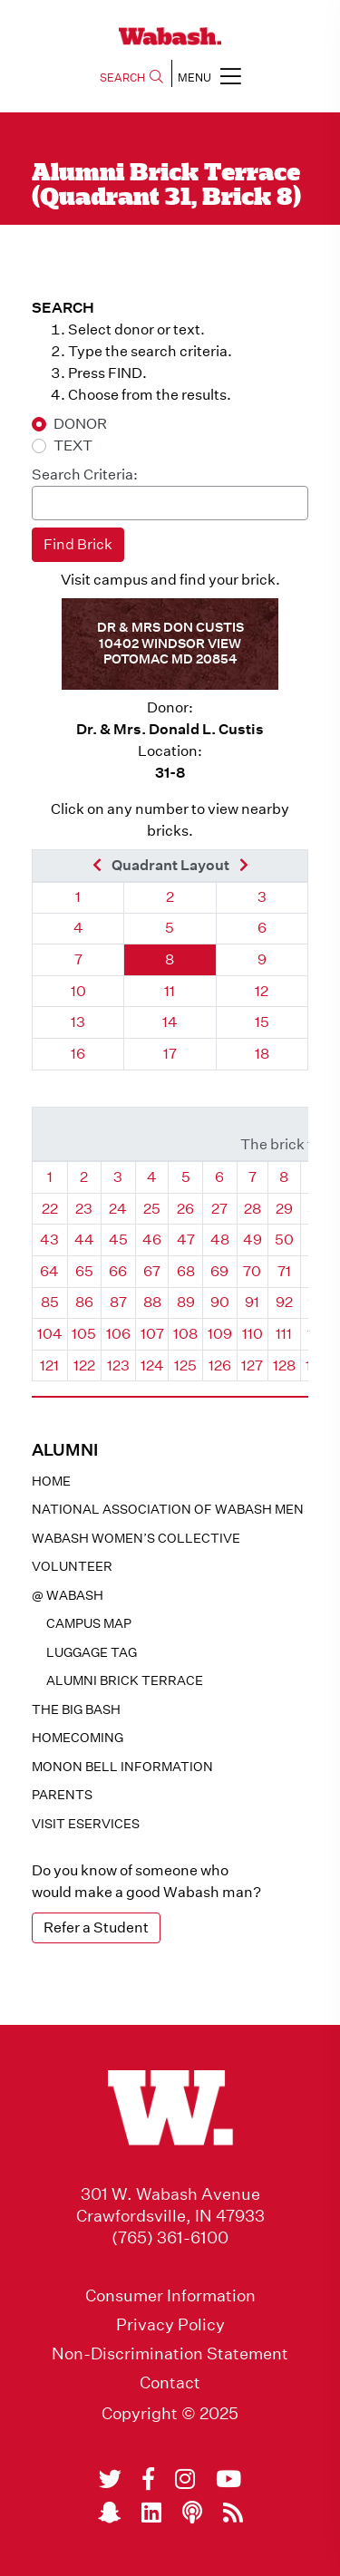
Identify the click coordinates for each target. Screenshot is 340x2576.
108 (185, 1333)
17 (170, 1053)
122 (84, 1365)
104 (50, 1333)
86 (84, 1302)
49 (252, 1239)
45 (118, 1239)
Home (51, 1481)
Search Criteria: (85, 474)
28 (252, 1208)
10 (78, 991)
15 (262, 1022)
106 (118, 1333)
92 (284, 1302)
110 (252, 1333)
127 (252, 1365)
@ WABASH (67, 1595)
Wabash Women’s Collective (136, 1538)
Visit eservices (86, 1824)
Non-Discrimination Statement (170, 2354)
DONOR (80, 423)
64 (49, 1271)
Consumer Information (170, 2296)
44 (84, 1239)
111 (284, 1333)
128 (284, 1365)
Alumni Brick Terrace (124, 1680)
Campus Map (88, 1623)
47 (186, 1239)
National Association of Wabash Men (168, 1509)
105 (84, 1333)
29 (284, 1208)
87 (118, 1302)
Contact (170, 2383)
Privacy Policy (170, 2325)
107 (152, 1333)
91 (252, 1302)
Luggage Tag (91, 1652)
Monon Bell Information (122, 1766)
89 (186, 1302)
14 (170, 1022)
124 (152, 1365)
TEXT (72, 445)
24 (118, 1208)
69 (219, 1271)
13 (78, 1022)
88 (152, 1302)
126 (220, 1365)
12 (261, 991)
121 (49, 1365)
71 (284, 1271)
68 (186, 1271)
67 (151, 1271)
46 (151, 1239)
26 (185, 1208)
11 (169, 991)
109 (220, 1333)
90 (219, 1302)
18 (262, 1053)
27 (219, 1208)
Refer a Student (96, 1927)
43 (49, 1239)
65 (84, 1271)
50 (284, 1239)
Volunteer (72, 1566)
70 (252, 1271)
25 (151, 1208)
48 (219, 1239)
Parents (62, 1795)
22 (50, 1208)
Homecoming (77, 1737)
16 (78, 1053)
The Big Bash (76, 1709)
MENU (209, 75)
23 (83, 1208)
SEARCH (131, 77)
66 (118, 1271)
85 (50, 1302)
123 (118, 1365)
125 (185, 1365)
